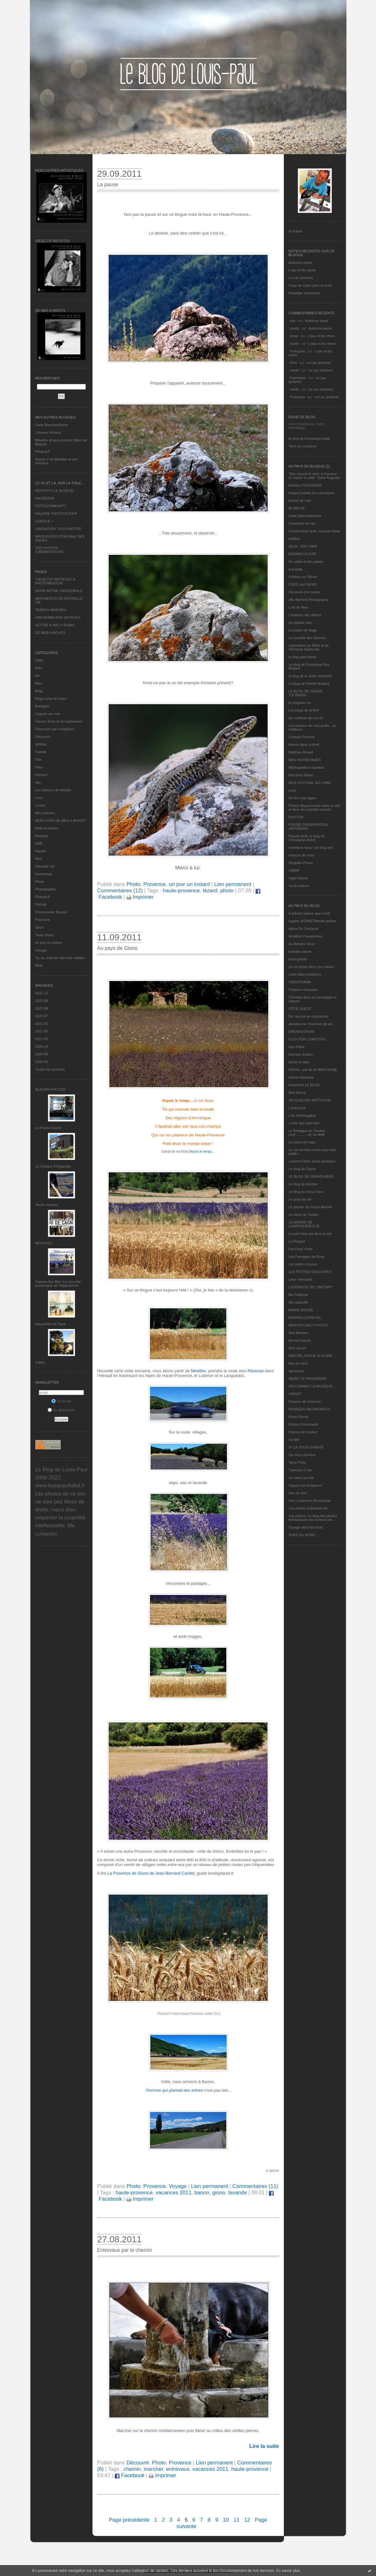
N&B (39, 843)
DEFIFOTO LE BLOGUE (54, 491)
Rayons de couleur (303, 1432)
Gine (293, 363)
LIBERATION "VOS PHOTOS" (58, 529)
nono (292, 790)
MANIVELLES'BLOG (305, 1317)
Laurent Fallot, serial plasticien (312, 1161)
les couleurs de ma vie (306, 718)
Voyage (41, 950)
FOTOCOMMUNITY (50, 506)
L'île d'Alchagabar (302, 1115)
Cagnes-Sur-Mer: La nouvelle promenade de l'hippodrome (58, 1283)
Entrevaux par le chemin (124, 2250)
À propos (296, 231)
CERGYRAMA (300, 982)
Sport (39, 927)
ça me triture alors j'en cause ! (312, 967)
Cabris (40, 1362)
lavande (237, 2193)
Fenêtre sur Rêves (303, 577)
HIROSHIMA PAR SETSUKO (57, 617)
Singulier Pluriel (301, 863)
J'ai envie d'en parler (304, 592)
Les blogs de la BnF (304, 710)
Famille (40, 752)
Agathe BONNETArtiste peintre (313, 921)
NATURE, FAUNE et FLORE (311, 1356)
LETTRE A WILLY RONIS (55, 625)
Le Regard (297, 1241)
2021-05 (41, 1031)
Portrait (40, 904)
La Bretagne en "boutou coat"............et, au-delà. (307, 1132)
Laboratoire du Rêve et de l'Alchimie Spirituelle (309, 647)
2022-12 (41, 993)
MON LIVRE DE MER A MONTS (60, 820)
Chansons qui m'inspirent (54, 729)
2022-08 (41, 1008)
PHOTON (296, 817)
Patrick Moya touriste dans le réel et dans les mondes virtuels (314, 807)
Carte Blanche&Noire (51, 425)
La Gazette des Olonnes (307, 638)
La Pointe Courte (48, 1128)
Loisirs (40, 805)
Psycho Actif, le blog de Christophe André (307, 838)
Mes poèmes (45, 813)
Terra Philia (297, 1462)
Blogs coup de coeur (51, 698)
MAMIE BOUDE (301, 1310)
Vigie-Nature (298, 878)
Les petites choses (303, 1264)
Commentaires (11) (255, 2186)
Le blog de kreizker (303, 1184)
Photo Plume (299, 1417)
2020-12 (41, 1046)
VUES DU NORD (302, 1535)
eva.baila (296, 569)
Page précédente (129, 2520)
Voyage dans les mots (306, 1527)
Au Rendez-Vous (302, 944)
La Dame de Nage (303, 630)
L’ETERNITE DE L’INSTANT (310, 1287)
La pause (107, 184)
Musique (42, 836)
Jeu (38, 782)
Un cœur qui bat (301, 1478)
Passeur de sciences (305, 1401)
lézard (210, 891)
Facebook (129, 2475)
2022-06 (41, 1024)
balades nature (300, 951)
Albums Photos (50, 1089)
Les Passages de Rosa (307, 1256)
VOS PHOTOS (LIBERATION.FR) (49, 550)
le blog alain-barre (303, 657)
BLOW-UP (297, 508)
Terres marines (46, 1205)
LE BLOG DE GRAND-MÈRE (311, 1176)
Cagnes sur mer (47, 714)
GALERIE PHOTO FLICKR (56, 513)
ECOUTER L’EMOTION (307, 1039)
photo (227, 891)
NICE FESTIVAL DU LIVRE (310, 783)
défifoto (41, 744)
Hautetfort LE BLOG (304, 1085)
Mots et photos (46, 828)
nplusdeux (296, 1371)
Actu (38, 668)
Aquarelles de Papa (50, 1324)
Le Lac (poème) (301, 278)
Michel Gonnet (300, 1340)
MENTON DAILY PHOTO (308, 1325)
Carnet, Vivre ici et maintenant (58, 721)
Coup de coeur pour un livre (310, 285)
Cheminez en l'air (302, 523)
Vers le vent (298, 1493)
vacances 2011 (174, 2193)
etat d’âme (297, 1047)
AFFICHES (43, 1243)
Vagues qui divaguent (305, 1485)
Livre (39, 798)
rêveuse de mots (301, 855)
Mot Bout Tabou (301, 775)
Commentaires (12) (120, 891)
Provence (42, 920)
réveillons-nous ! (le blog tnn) (311, 847)
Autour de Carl (300, 500)
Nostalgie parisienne (304, 293)
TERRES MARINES (50, 610)
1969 (39, 660)
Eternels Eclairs (301, 1054)
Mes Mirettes (299, 1333)
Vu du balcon (299, 886)
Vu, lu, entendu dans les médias (60, 958)
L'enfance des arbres (305, 615)
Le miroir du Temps (303, 1214)
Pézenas (256, 1370)
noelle (294, 328)
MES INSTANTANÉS (305, 760)
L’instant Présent (48, 432)
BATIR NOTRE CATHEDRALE (59, 591)
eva (293, 321)
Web (38, 965)
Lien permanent (232, 884)
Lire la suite (264, 2446)
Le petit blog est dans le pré (310, 1234)
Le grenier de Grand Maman (310, 1207)
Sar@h (294, 1439)
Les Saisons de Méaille (53, 790)
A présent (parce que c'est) (309, 913)
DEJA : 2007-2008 (303, 546)
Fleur (39, 767)
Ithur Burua (297, 1092)
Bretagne (42, 706)
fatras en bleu (299, 1062)
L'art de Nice (298, 607)
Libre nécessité (300, 1279)
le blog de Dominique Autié (309, 438)
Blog (38, 691)
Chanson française (303, 990)
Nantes (40, 851)
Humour (41, 775)
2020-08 (41, 1054)
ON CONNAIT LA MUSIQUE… (312, 1386)
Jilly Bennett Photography (308, 600)
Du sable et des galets (306, 561)
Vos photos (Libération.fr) (308, 1508)
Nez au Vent (298, 1363)
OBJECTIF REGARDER (307, 1378)
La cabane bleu (300, 622)
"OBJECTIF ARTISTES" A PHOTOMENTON (55, 581)
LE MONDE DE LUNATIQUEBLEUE (304, 1224)
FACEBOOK (45, 498)
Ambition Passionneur (306, 936)
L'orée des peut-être (304, 1123)
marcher (153, 2469)
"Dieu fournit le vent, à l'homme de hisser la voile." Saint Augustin (314, 476)
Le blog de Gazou (302, 1169)
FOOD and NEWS (303, 584)
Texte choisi (44, 935)
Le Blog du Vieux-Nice (306, 1192)
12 (247, 2520)
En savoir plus (288, 2570)
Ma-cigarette (298, 1302)
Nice (38, 859)
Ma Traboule (298, 1295)
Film (38, 759)
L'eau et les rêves (302, 270)
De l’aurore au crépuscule (308, 1016)
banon (202, 2193)
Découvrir (42, 737)
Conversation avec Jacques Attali (314, 531)
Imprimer (140, 897)
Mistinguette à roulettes (307, 767)
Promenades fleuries (51, 912)
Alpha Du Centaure (303, 928)
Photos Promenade (303, 1424)
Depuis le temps (200, 1151)
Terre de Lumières (303, 446)
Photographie (45, 889)
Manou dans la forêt (304, 744)
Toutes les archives (50, 1069)
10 (226, 2520)
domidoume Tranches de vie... (312, 1024)
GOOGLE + (44, 521)
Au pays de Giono (117, 948)
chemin (132, 2469)
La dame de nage (302, 1142)
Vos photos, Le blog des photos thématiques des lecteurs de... (313, 1518)
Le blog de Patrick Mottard (309, 683)
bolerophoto (298, 959)
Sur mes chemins (302, 1455)
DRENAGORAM (301, 1031)
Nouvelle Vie (45, 866)
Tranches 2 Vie (300, 1470)
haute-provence (181, 891)
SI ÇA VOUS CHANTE (306, 1447)
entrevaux (177, 2469)
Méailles (198, 1370)
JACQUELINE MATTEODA (310, 1100)
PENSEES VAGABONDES (309, 1409)
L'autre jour (297, 1108)
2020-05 (41, 1062)
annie (294, 336)
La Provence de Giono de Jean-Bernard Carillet (151, 1873)
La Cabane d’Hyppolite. (53, 1166)
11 (237, 2520)
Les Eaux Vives (301, 1249)
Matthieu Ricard (301, 752)
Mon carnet (297, 1348)
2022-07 (41, 1016)
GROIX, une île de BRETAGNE (313, 1070)
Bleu (38, 683)
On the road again (303, 798)
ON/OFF (295, 1394)
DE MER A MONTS (50, 633)
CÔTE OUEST (300, 1009)
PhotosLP (43, 451)
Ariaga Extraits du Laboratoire (312, 493)
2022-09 (41, 1001)
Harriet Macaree (301, 1077)
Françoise (297, 351)
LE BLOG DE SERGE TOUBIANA (306, 693)
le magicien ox (300, 703)
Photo (39, 881)
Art (37, 676)
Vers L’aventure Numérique (310, 1501)
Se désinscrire (61, 1410)
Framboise (298, 378)
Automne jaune (300, 262)
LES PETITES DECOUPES (310, 1272)
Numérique (43, 874)
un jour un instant (48, 942)
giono (218, 2193)
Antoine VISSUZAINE (305, 485)
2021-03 (41, 1039)
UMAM (294, 870)
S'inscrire (61, 1401)
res (174, 2090)
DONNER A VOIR (302, 554)
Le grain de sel (300, 1199)
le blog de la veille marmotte (310, 676)
